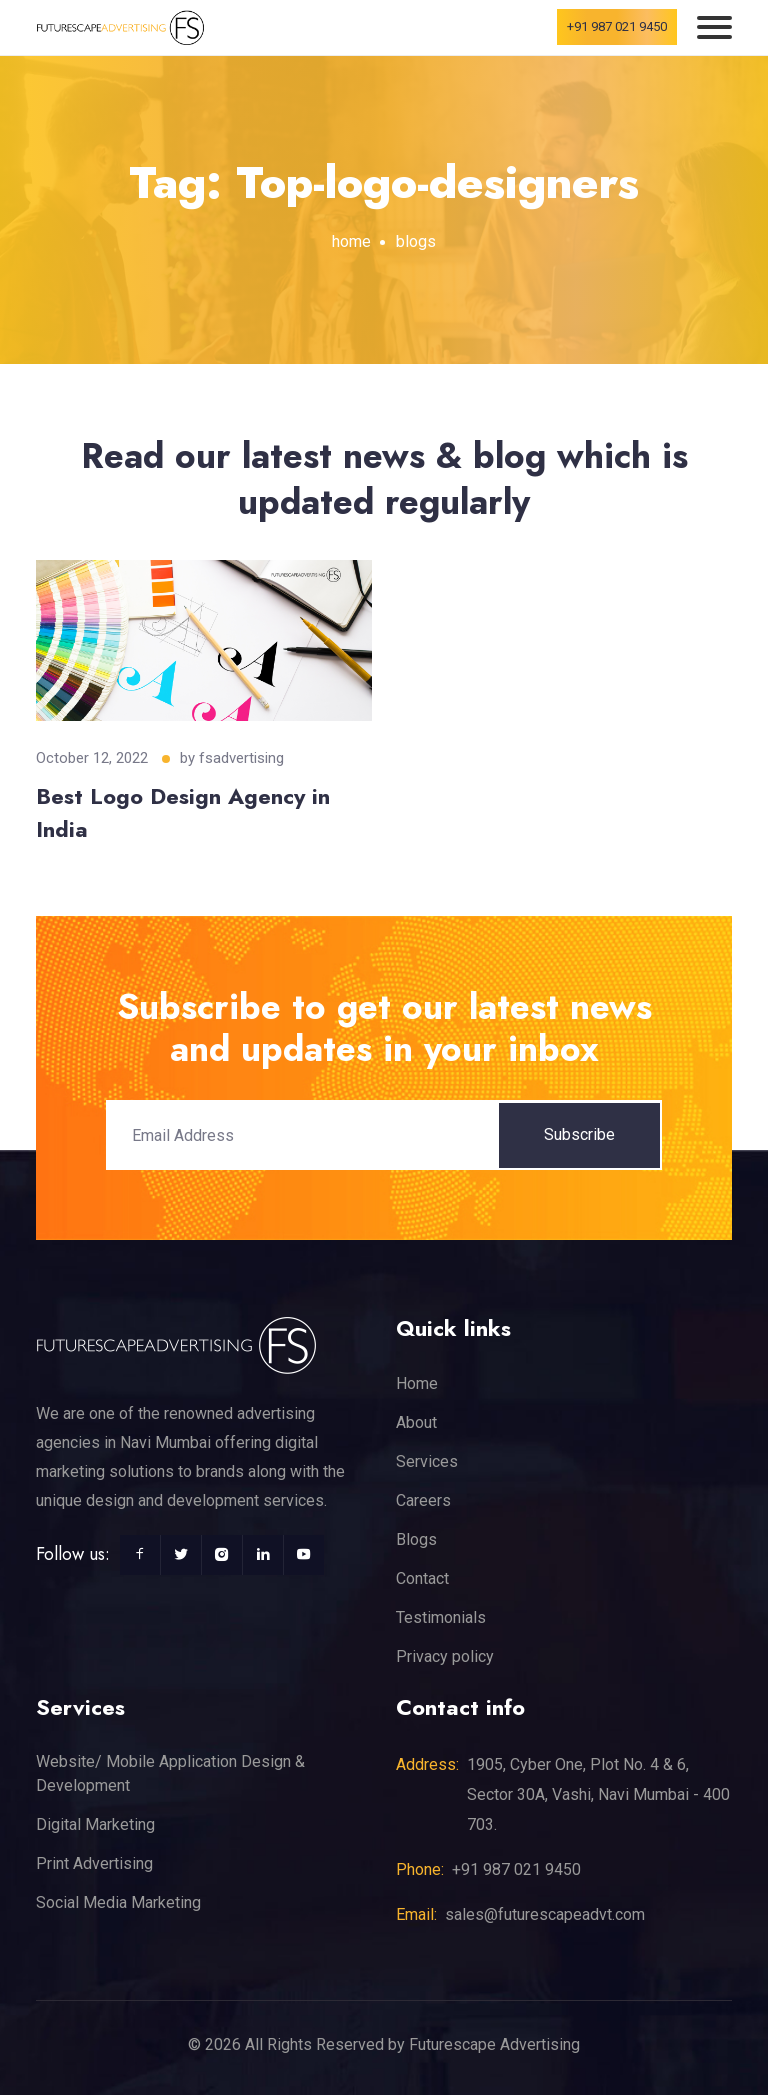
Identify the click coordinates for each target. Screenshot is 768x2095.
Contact (422, 1578)
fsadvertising (241, 758)
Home (417, 1383)
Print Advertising (94, 1863)
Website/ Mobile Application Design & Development (170, 1773)
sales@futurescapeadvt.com (545, 1914)
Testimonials (441, 1617)
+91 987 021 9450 (617, 26)
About (416, 1422)
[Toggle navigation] (714, 27)
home (351, 241)
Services (427, 1461)
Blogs (416, 1539)
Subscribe (579, 1134)
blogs (416, 241)
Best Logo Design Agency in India (183, 812)
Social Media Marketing (118, 1902)
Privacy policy (445, 1656)
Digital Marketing (95, 1824)
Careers (423, 1500)
